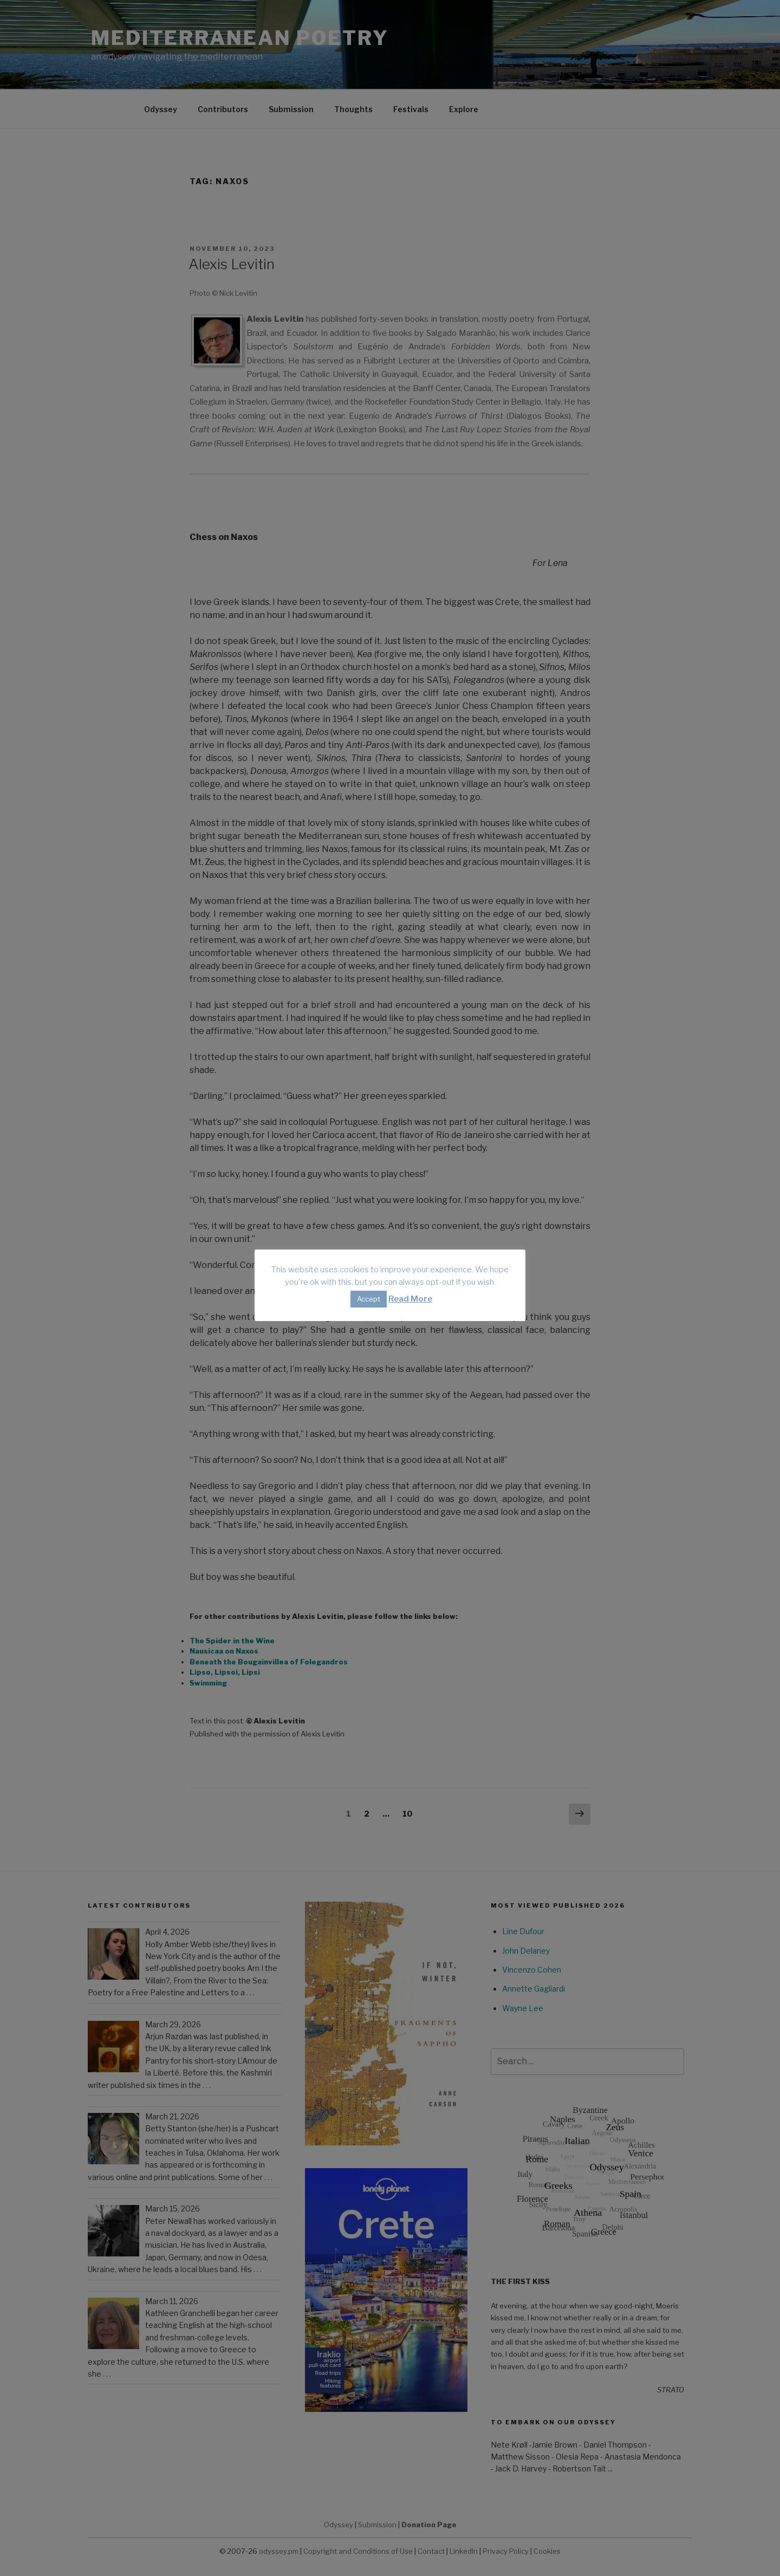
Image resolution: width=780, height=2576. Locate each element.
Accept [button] (368, 1298)
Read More (410, 1299)
